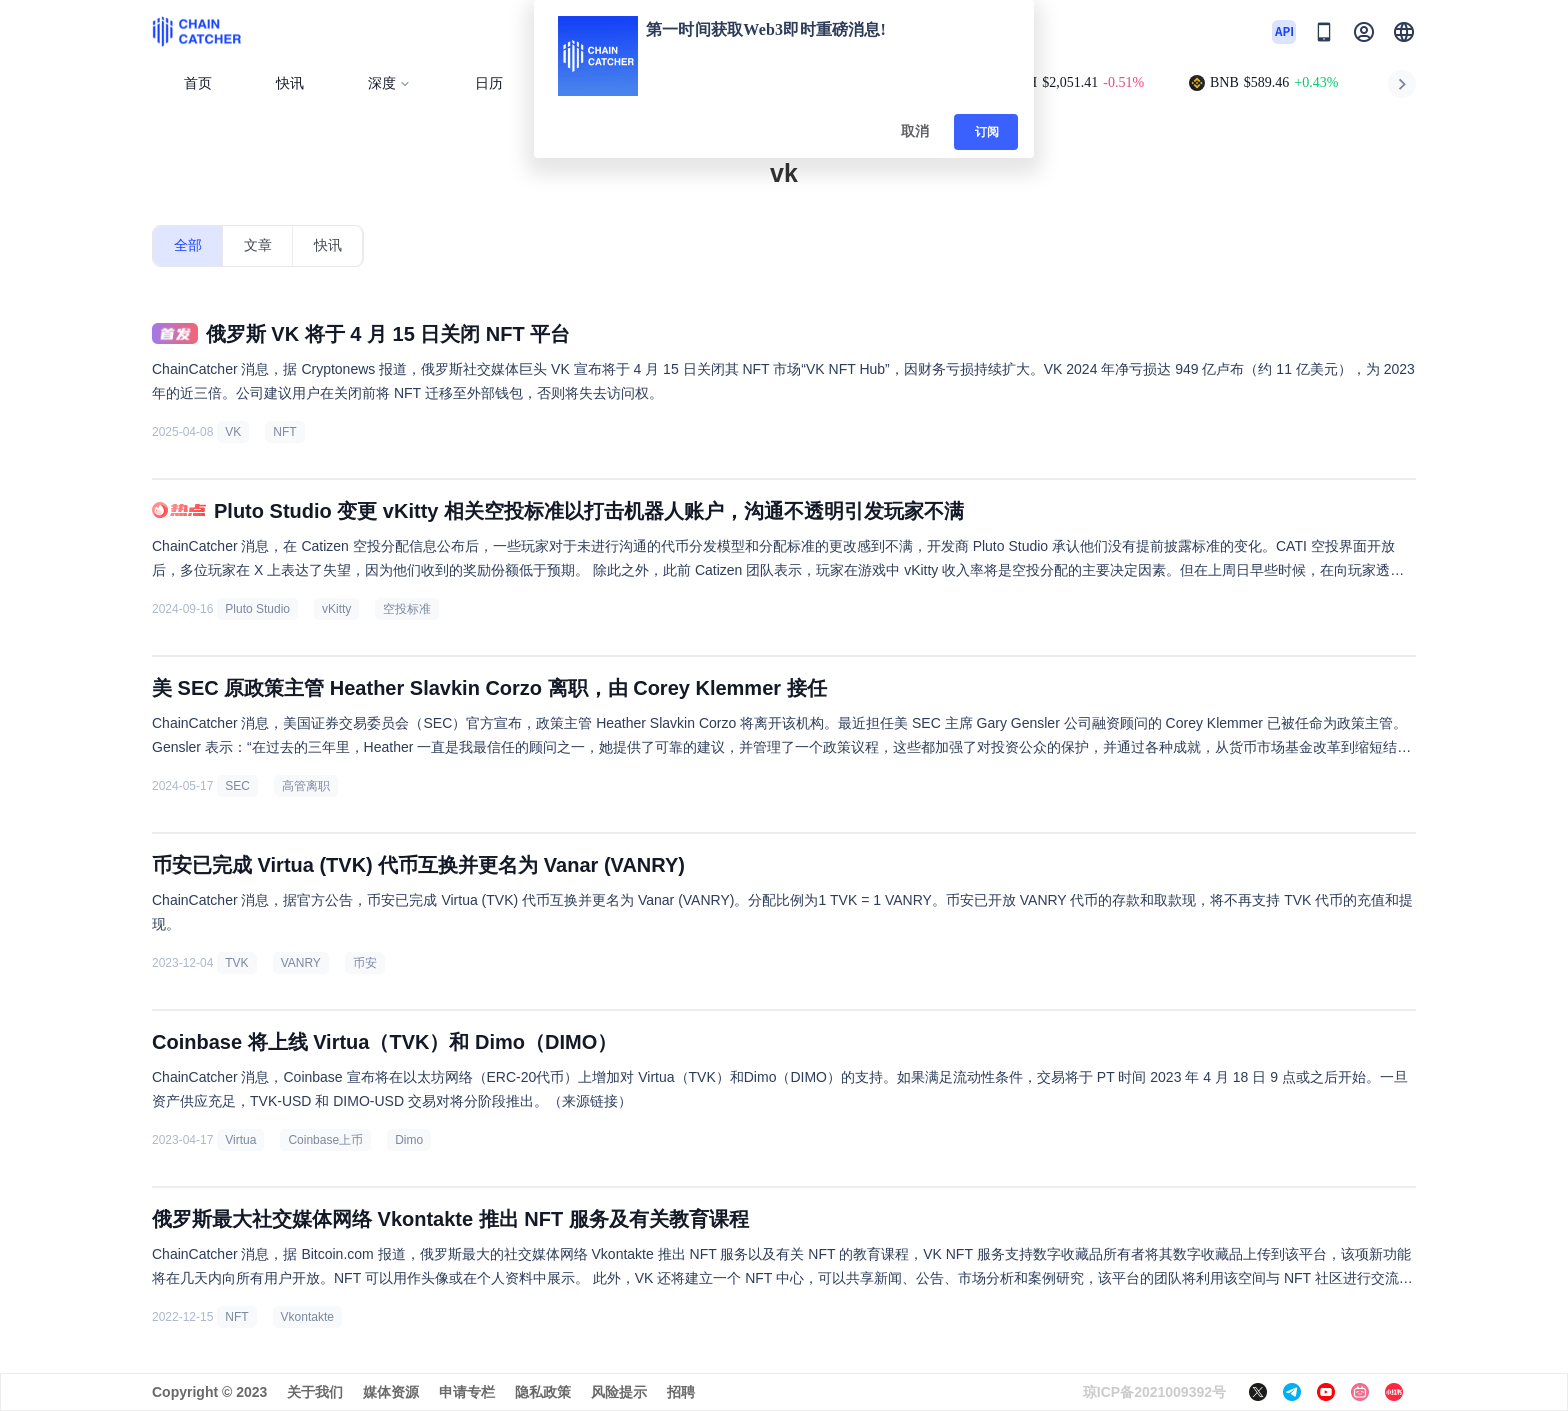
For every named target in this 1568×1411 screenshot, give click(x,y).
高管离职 (306, 786)
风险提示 (619, 1392)
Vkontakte (307, 1317)
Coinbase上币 (325, 1140)
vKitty (336, 609)
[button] (1404, 32)
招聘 (681, 1392)
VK (233, 432)
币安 (365, 963)
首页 (198, 83)
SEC (237, 786)
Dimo (409, 1140)
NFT (284, 432)
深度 (389, 83)
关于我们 (315, 1392)
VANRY (301, 963)
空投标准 (407, 609)
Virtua (240, 1140)
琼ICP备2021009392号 (1154, 1392)
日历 (489, 83)
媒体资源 (391, 1392)
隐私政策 (543, 1392)
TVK (236, 963)
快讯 (290, 83)
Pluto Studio (257, 609)
